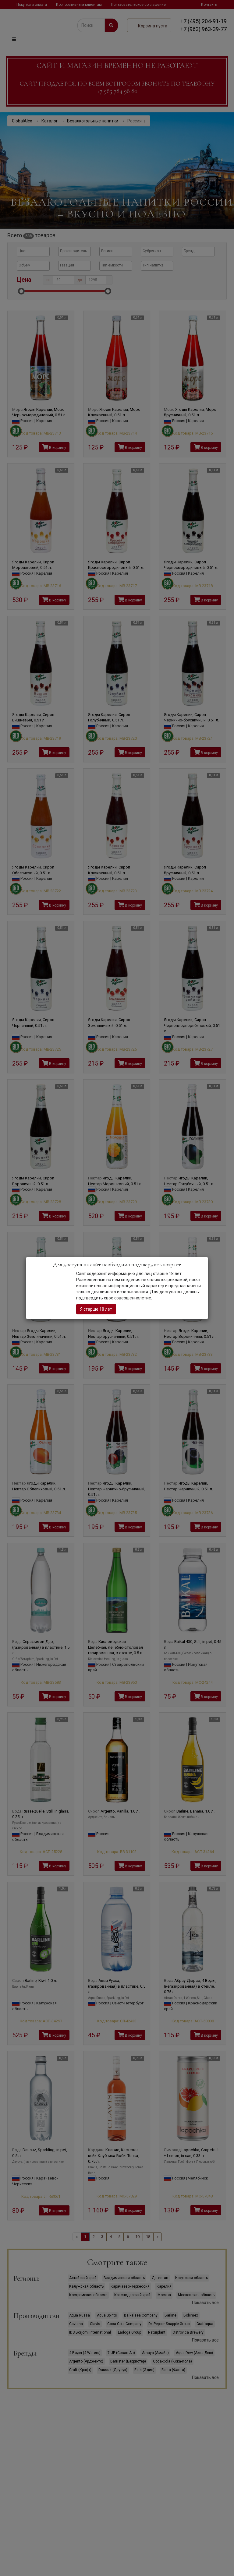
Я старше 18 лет (96, 1309)
